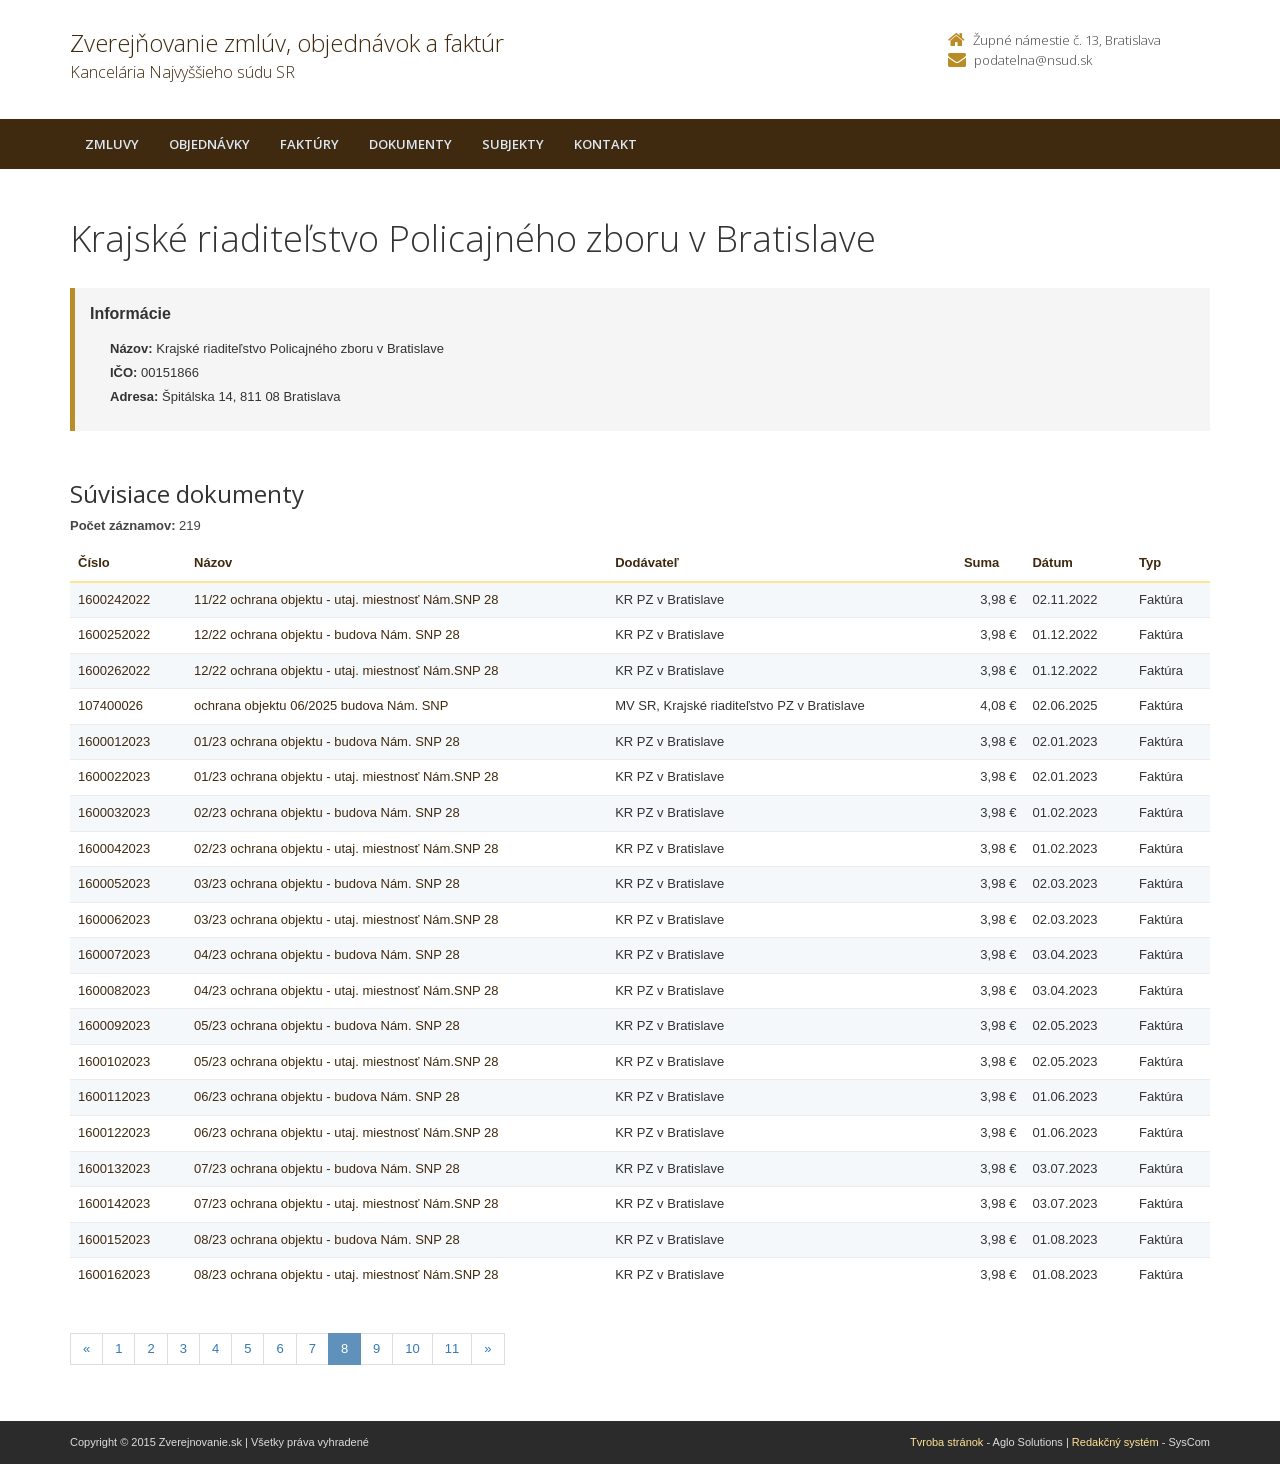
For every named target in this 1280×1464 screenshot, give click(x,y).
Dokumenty (410, 144)
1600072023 (114, 954)
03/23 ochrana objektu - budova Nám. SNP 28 (327, 883)
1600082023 (114, 990)
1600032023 (114, 812)
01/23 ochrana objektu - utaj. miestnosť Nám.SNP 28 (346, 776)
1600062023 (114, 919)
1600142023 (114, 1203)
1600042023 (114, 848)
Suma (981, 562)
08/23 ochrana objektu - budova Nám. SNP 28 (327, 1239)
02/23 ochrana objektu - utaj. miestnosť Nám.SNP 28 (346, 848)
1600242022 (114, 599)
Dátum (1052, 562)
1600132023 (114, 1168)
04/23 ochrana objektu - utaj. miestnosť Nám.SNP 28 (346, 990)
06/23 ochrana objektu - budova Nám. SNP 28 (327, 1096)
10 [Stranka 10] (412, 1348)
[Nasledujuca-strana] (487, 1349)
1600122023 (114, 1132)
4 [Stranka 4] (215, 1348)
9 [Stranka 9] (376, 1348)
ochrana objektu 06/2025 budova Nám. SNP (321, 705)
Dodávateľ (647, 562)
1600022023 (114, 776)
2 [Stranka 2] (150, 1348)
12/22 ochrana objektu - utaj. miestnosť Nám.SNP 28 (346, 670)
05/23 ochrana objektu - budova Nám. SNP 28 (327, 1025)
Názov (213, 562)
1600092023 (114, 1025)
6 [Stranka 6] (279, 1348)
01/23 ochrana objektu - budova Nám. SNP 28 (327, 741)
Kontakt (605, 144)
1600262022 (114, 670)
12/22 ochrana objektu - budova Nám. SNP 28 (327, 634)
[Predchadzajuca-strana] (86, 1349)
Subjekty (513, 144)
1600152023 (114, 1239)
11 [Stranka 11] (452, 1348)
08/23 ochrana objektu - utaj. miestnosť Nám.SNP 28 (346, 1274)
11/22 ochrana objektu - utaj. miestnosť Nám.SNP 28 (346, 599)
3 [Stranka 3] (183, 1348)
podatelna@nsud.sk (1033, 60)
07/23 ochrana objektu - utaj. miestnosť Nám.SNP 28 (346, 1203)
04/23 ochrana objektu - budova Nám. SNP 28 (327, 954)
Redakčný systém (1115, 1442)
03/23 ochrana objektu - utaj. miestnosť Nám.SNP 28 (346, 919)
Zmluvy (112, 144)
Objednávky (209, 144)
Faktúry (309, 144)
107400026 (110, 705)
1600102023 (114, 1061)
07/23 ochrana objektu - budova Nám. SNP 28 (327, 1168)
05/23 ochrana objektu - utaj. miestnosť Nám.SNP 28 (346, 1061)
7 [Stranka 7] (312, 1348)
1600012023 (114, 741)
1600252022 (114, 634)
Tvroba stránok (946, 1442)
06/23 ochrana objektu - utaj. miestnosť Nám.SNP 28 (346, 1132)
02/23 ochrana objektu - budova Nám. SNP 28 (327, 812)
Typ (1150, 562)
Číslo (94, 562)
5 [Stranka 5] (247, 1348)
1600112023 (114, 1096)
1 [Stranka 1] (118, 1348)
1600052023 (114, 883)
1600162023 (114, 1274)
